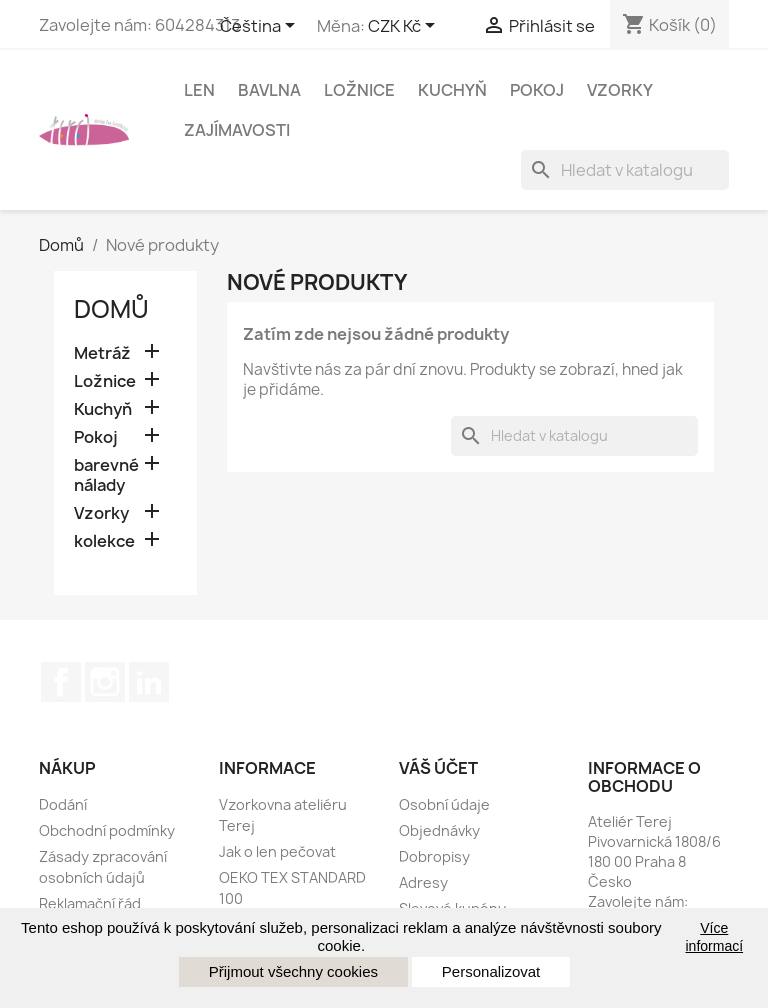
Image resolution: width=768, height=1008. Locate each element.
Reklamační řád (90, 903)
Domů (111, 309)
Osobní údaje (444, 804)
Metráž (102, 353)
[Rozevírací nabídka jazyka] (261, 27)
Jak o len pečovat (277, 851)
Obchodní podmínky (107, 830)
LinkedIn (149, 682)
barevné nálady (106, 475)
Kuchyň (452, 90)
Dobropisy (434, 856)
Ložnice (359, 90)
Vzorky (620, 90)
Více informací (715, 937)
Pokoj (537, 90)
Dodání (63, 804)
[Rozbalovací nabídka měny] (405, 27)
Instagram (105, 682)
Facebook (61, 682)
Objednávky (439, 830)
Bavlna (269, 90)
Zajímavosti (237, 130)
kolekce (104, 541)
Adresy (423, 882)
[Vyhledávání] (625, 170)
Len (199, 90)
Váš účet (438, 768)
